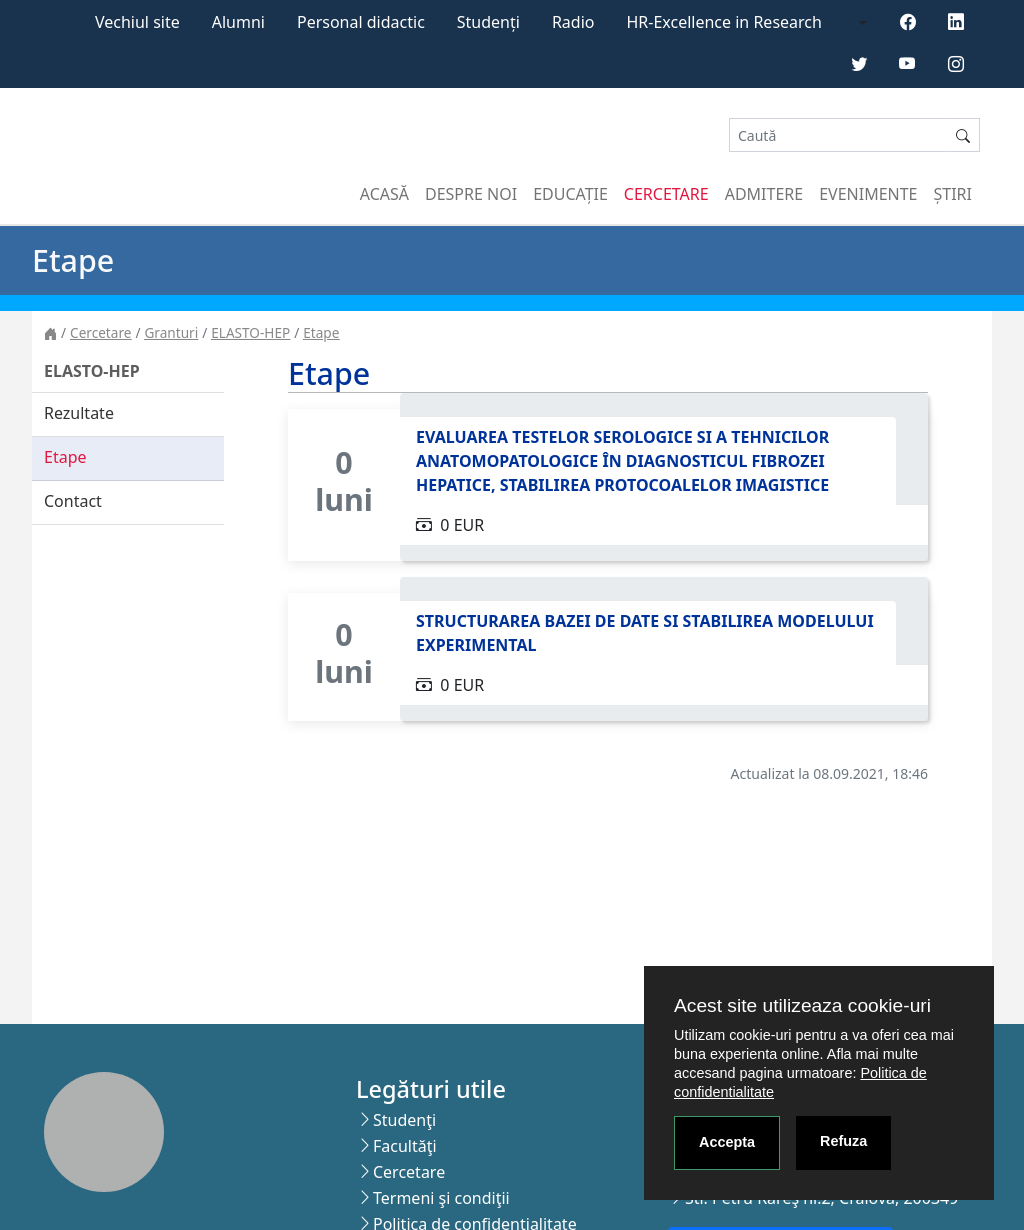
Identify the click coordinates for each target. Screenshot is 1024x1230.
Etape (321, 332)
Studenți (488, 22)
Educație (570, 194)
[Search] (838, 135)
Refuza (843, 1141)
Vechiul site (137, 22)
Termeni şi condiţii (441, 1198)
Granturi (171, 332)
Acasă (384, 194)
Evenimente (868, 194)
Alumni (238, 22)
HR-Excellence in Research (724, 22)
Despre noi (471, 194)
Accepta (727, 1142)
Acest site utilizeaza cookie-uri (802, 1005)
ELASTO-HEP (250, 332)
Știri (953, 194)
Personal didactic (361, 22)
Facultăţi (405, 1146)
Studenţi (404, 1120)
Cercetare (666, 194)
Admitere (764, 194)
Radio (573, 22)
